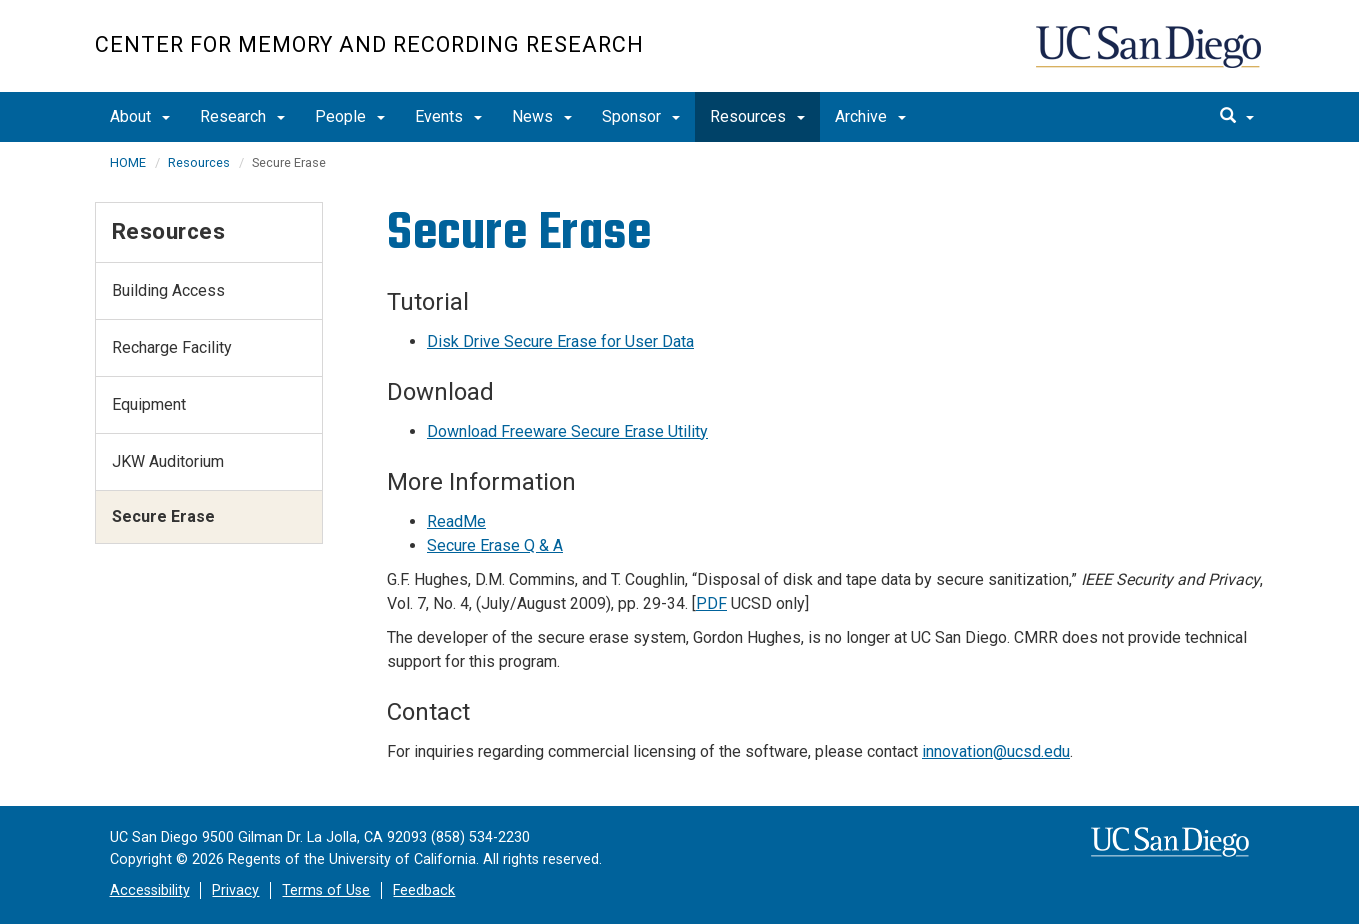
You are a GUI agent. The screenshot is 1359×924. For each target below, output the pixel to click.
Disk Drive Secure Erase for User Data (560, 341)
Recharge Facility (172, 347)
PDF (711, 603)
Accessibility (150, 890)
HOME (128, 162)
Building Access (168, 290)
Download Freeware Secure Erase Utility (567, 431)
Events (448, 116)
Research (242, 116)
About (140, 116)
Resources (757, 116)
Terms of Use (326, 890)
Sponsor (641, 116)
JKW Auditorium (168, 461)
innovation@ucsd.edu (996, 751)
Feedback (424, 890)
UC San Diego (1150, 56)
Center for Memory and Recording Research (369, 44)
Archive (870, 116)
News (542, 116)
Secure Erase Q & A (495, 545)
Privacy (235, 890)
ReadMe (456, 521)
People (350, 116)
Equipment (149, 404)
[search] (1237, 117)
